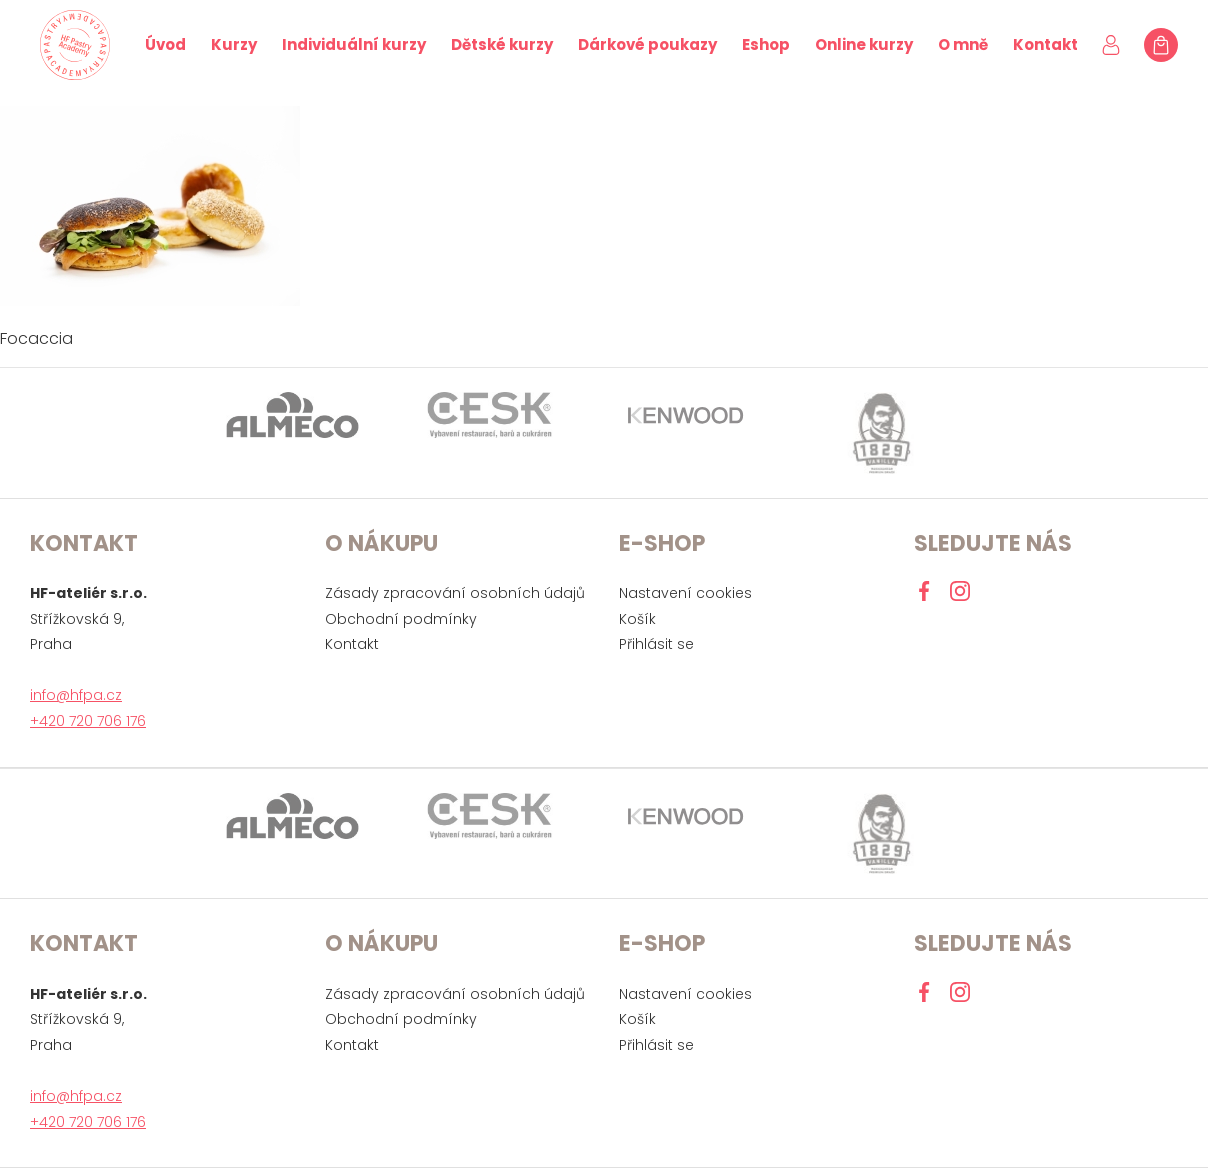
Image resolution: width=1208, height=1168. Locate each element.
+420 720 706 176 (88, 721)
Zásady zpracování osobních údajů (455, 593)
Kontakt (1045, 44)
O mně (963, 44)
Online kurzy (864, 44)
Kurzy (234, 44)
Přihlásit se (656, 644)
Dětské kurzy (502, 44)
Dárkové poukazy (647, 44)
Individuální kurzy (354, 44)
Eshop (766, 44)
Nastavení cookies (685, 593)
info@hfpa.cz (76, 695)
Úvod (165, 44)
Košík (637, 619)
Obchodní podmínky (401, 619)
